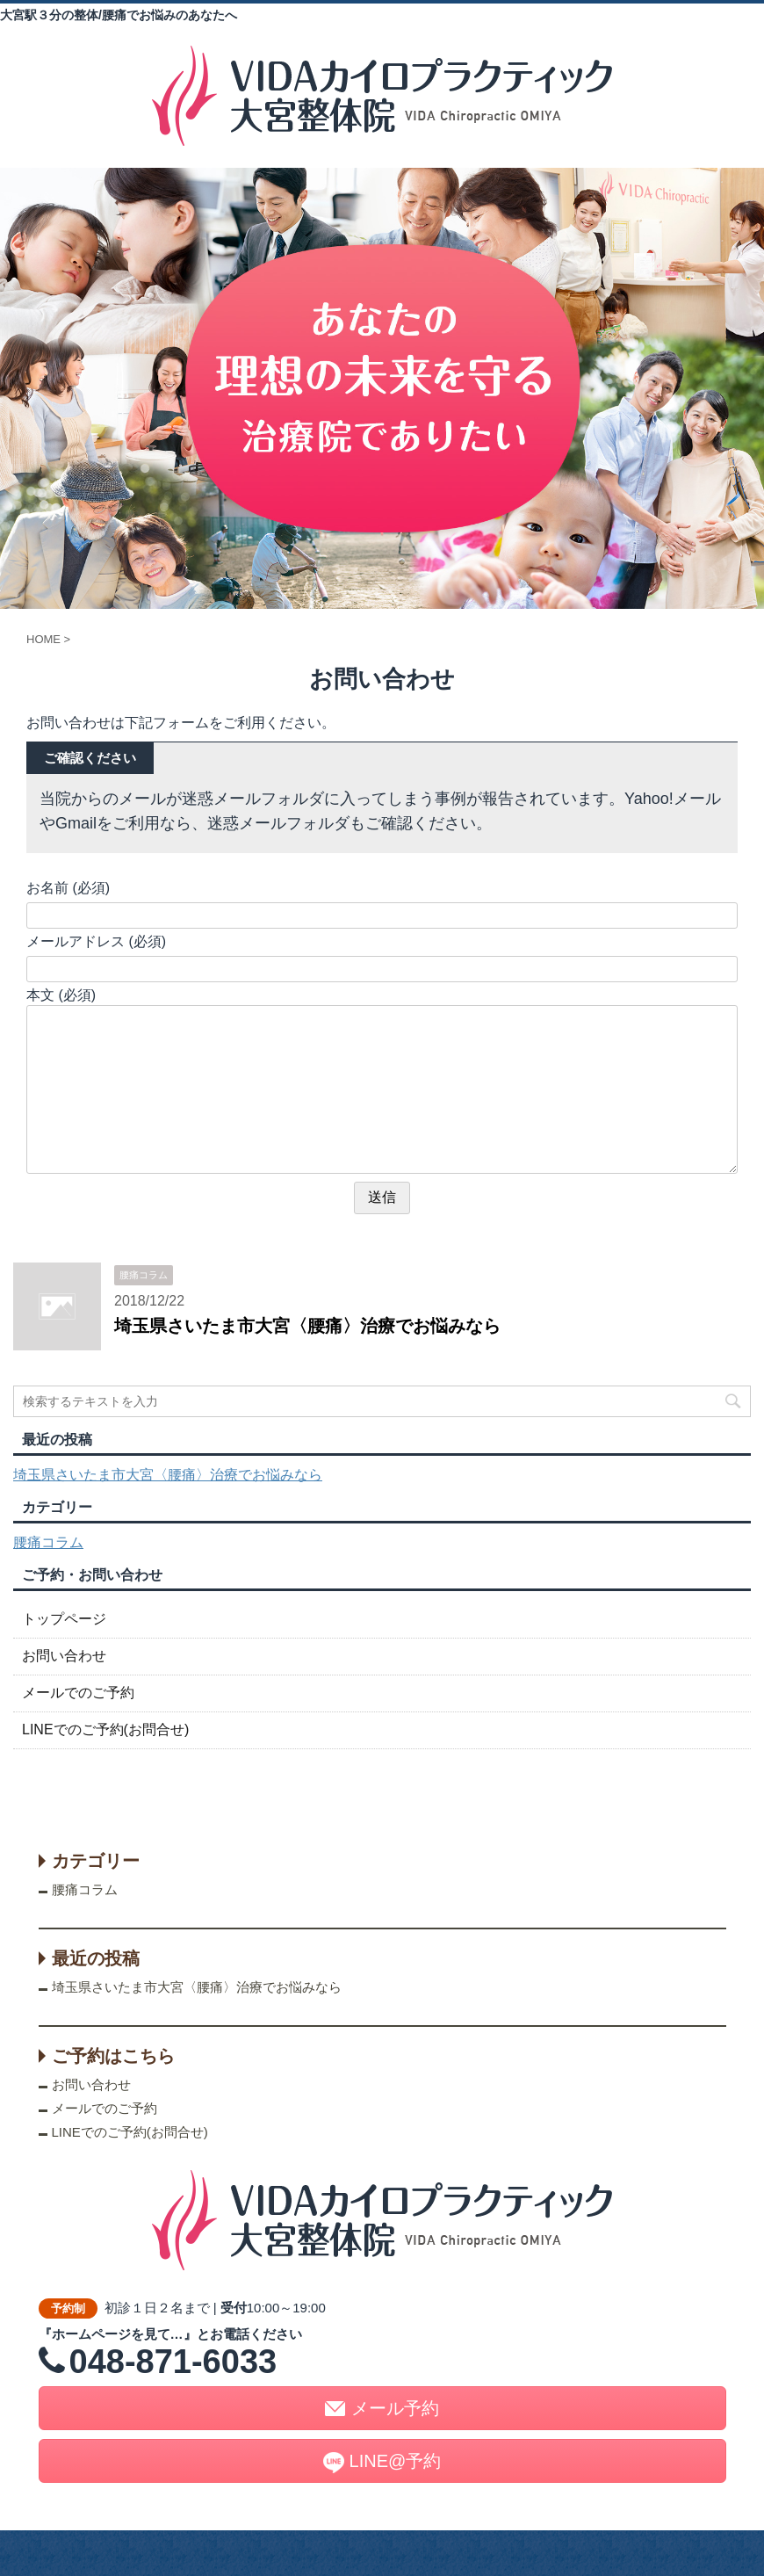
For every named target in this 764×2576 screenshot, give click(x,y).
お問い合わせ (64, 1655)
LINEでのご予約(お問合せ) (105, 1729)
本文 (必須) (61, 995)
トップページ (64, 1618)
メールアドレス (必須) (96, 941)
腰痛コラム (48, 1542)
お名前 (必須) (68, 887)
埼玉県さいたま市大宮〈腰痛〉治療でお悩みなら (307, 1325)
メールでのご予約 (78, 1692)
